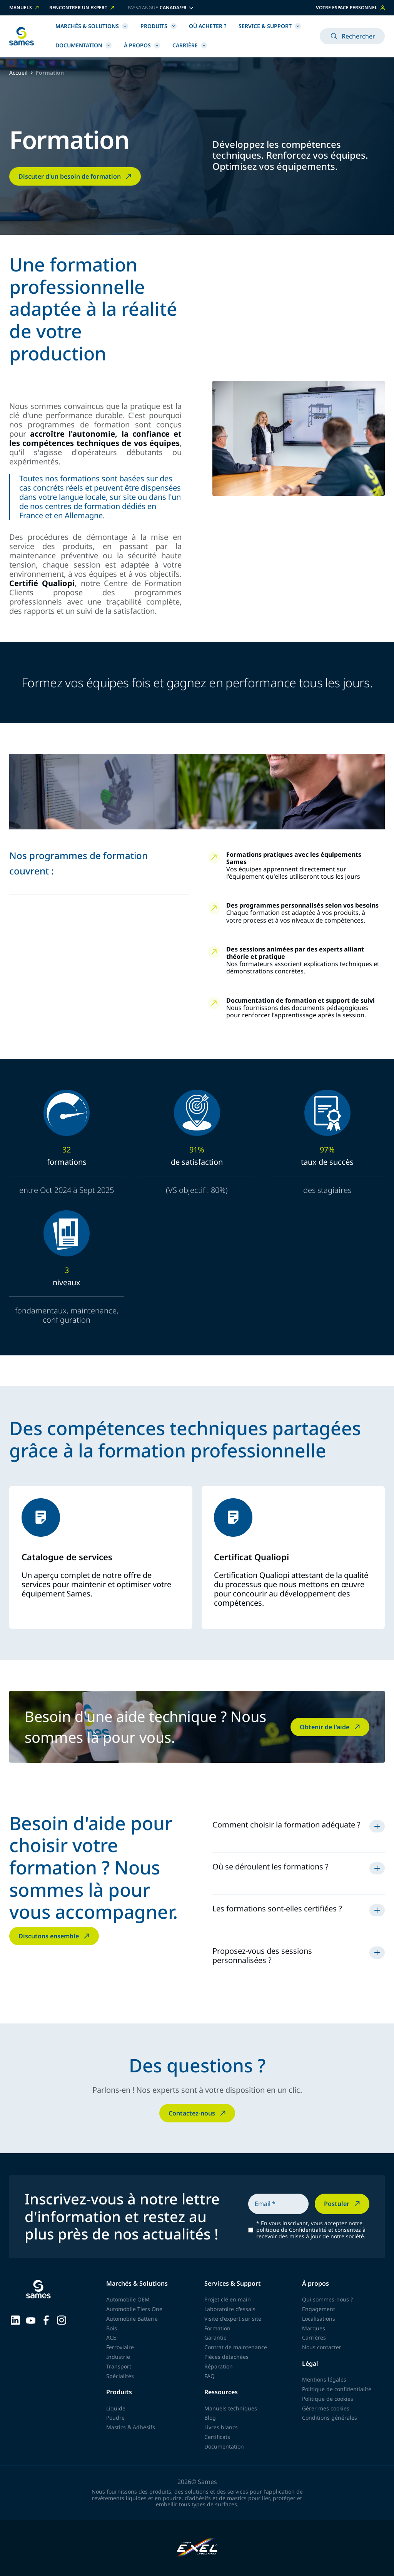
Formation (217, 2328)
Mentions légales (324, 2379)
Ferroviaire (120, 2347)
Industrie (118, 2356)
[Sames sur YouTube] (31, 2319)
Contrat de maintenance (235, 2347)
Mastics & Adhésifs (130, 2427)
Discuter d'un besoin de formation (75, 176)
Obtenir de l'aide (331, 1727)
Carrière (189, 45)
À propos (142, 45)
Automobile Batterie (132, 2318)
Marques (313, 2328)
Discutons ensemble (54, 1936)
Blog (210, 2417)
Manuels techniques (230, 2408)
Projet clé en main (227, 2299)
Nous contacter (321, 2347)
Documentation (83, 45)
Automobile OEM (128, 2299)
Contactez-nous (198, 2113)
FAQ (209, 2376)
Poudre (115, 2417)
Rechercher (352, 36)
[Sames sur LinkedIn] (15, 2319)
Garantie (215, 2337)
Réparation (218, 2366)
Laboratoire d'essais (229, 2309)
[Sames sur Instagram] (61, 2319)
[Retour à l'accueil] (21, 36)
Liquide (115, 2408)
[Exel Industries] (197, 2548)
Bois (111, 2328)
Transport (118, 2366)
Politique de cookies (327, 2398)
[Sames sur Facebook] (46, 2319)
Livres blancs (221, 2427)
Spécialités (120, 2376)
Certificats (217, 2436)
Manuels (24, 8)
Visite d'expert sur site (232, 2318)
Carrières (314, 2337)
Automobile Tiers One (134, 2309)
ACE (111, 2337)
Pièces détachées (226, 2356)
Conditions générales (329, 2417)
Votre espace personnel (350, 7)
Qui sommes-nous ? (327, 2299)
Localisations (318, 2318)
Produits (158, 26)
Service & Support (270, 26)
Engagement (318, 2309)
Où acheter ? (207, 26)
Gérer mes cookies (325, 2408)
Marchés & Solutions (91, 26)
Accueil (18, 73)
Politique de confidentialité (336, 2389)
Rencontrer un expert (82, 8)
